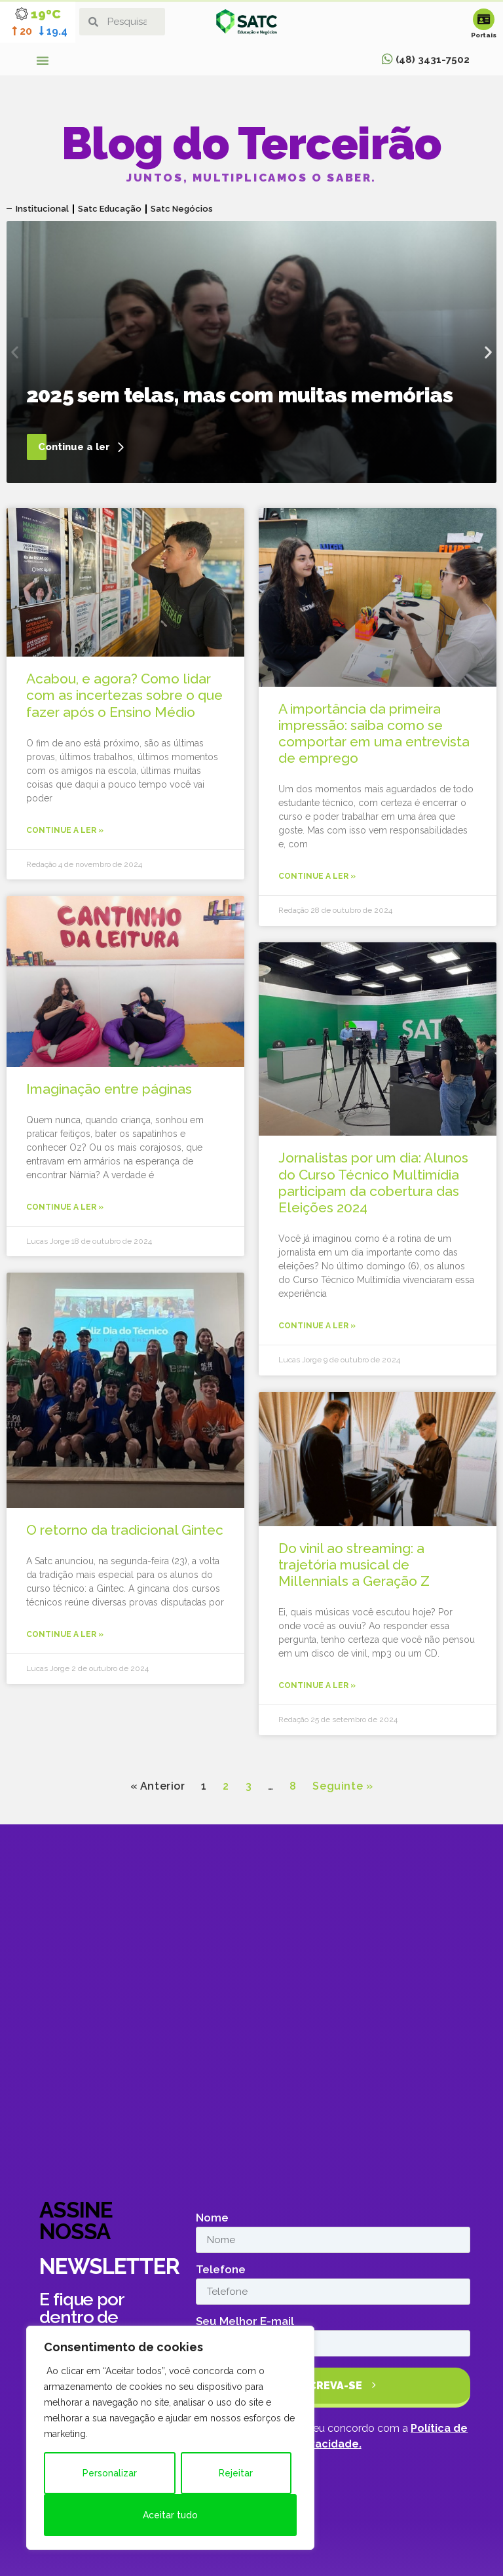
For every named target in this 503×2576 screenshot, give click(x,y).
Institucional (42, 209)
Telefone (221, 2270)
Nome (212, 2218)
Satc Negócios (182, 209)
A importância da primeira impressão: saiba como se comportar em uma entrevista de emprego (374, 734)
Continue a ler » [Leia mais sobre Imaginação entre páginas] (64, 1207)
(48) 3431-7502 (433, 60)
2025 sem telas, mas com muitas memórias (239, 395)
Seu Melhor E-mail (245, 2322)
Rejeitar (236, 2473)
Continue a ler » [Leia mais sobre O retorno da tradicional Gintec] (64, 1634)
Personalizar (110, 2473)
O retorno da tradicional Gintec (124, 1530)
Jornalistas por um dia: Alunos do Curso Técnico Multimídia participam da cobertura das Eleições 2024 (373, 1182)
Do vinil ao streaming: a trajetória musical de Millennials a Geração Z (354, 1564)
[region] (170, 2438)
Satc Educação (109, 209)
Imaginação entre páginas (109, 1089)
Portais (483, 35)
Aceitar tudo (170, 2515)
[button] (42, 60)
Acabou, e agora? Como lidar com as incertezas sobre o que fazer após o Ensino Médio (124, 695)
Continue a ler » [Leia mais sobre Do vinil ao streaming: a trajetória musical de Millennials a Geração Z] (317, 1685)
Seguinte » (342, 1786)
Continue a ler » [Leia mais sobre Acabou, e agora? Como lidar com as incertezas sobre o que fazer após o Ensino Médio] (64, 830)
